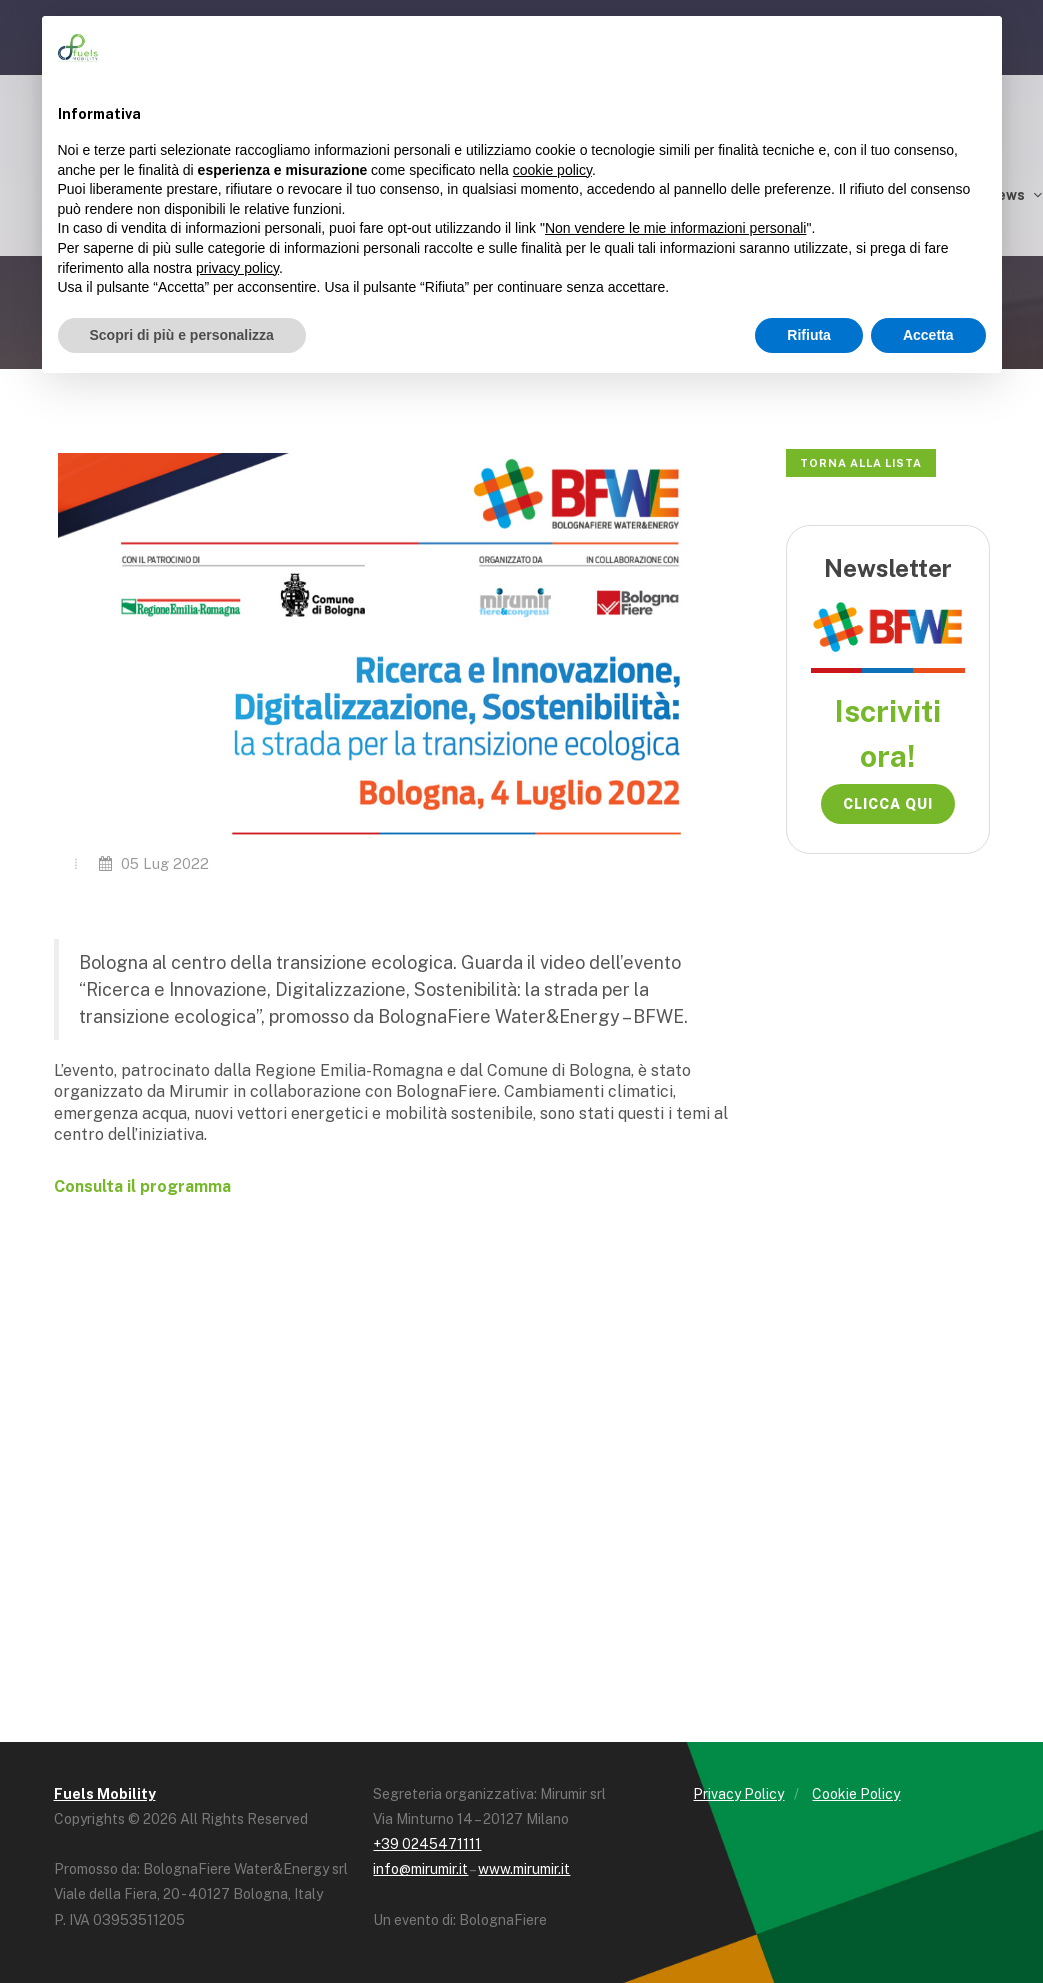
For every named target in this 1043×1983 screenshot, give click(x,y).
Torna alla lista (861, 463)
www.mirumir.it (524, 1869)
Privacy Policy (738, 1794)
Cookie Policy (856, 1794)
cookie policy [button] (552, 170)
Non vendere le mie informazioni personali (675, 228)
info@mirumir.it (420, 1869)
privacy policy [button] (237, 268)
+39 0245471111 (427, 1844)
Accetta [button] (928, 335)
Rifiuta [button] (809, 335)
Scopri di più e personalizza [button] (182, 335)
